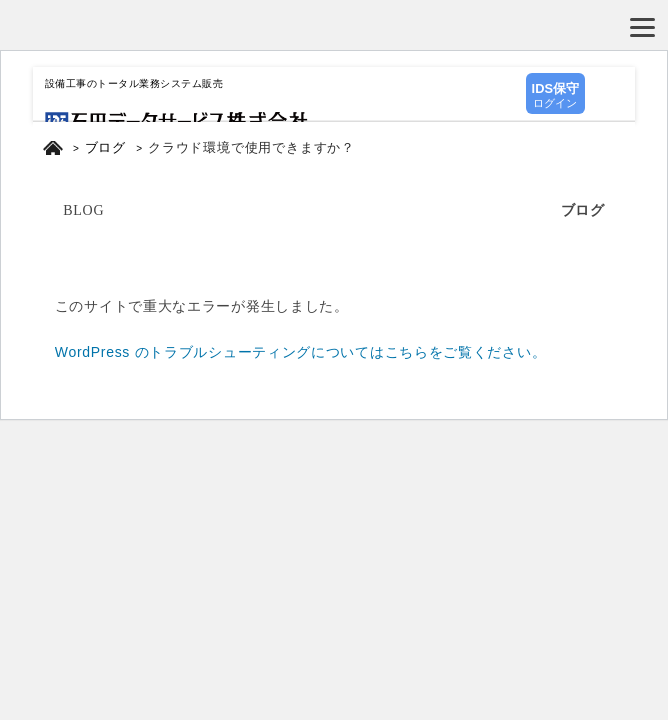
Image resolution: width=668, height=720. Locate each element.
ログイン (555, 94)
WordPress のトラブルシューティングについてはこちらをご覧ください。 (300, 352)
